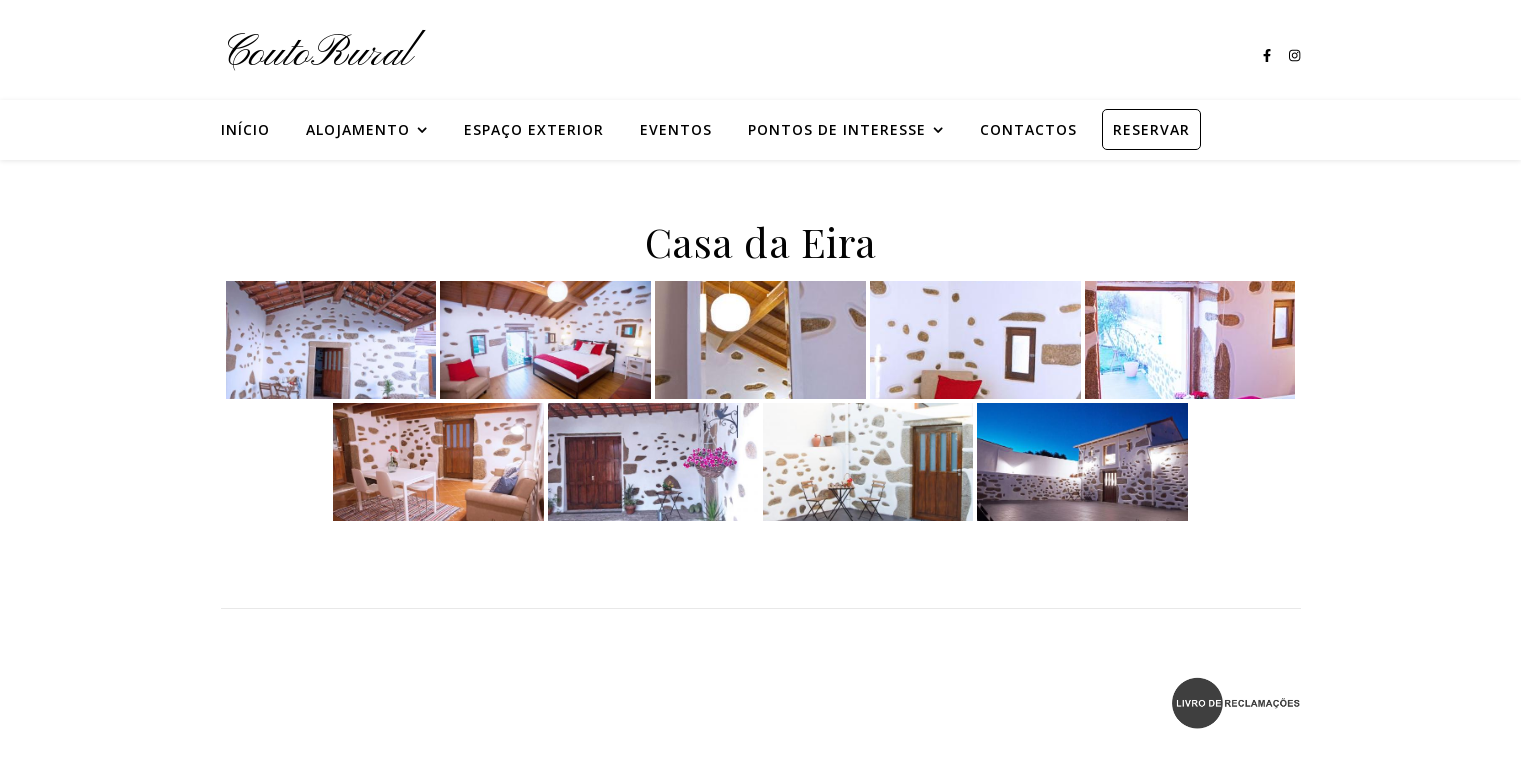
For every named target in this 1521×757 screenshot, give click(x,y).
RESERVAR (1151, 129)
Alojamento (358, 129)
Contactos (1028, 129)
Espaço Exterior (534, 129)
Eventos (676, 129)
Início (245, 129)
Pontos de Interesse (837, 129)
